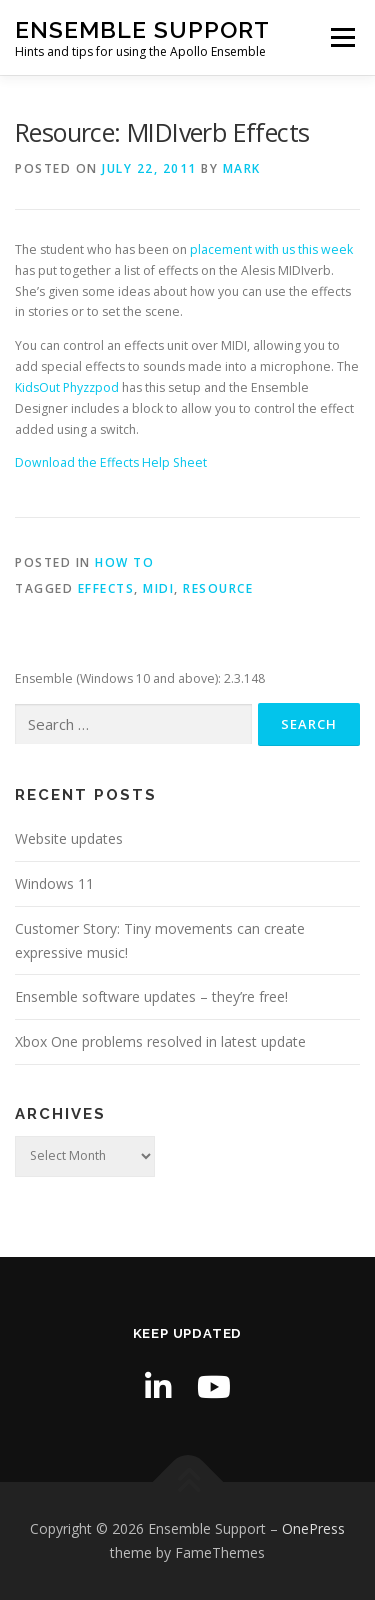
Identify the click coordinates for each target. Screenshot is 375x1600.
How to (124, 562)
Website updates (69, 838)
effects (106, 588)
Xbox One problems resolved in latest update (160, 1041)
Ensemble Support (142, 29)
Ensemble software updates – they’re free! (151, 996)
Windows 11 (54, 883)
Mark (242, 168)
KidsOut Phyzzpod (67, 387)
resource (218, 588)
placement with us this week (271, 249)
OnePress (313, 1528)
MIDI (158, 588)
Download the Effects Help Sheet (111, 462)
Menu (341, 37)
